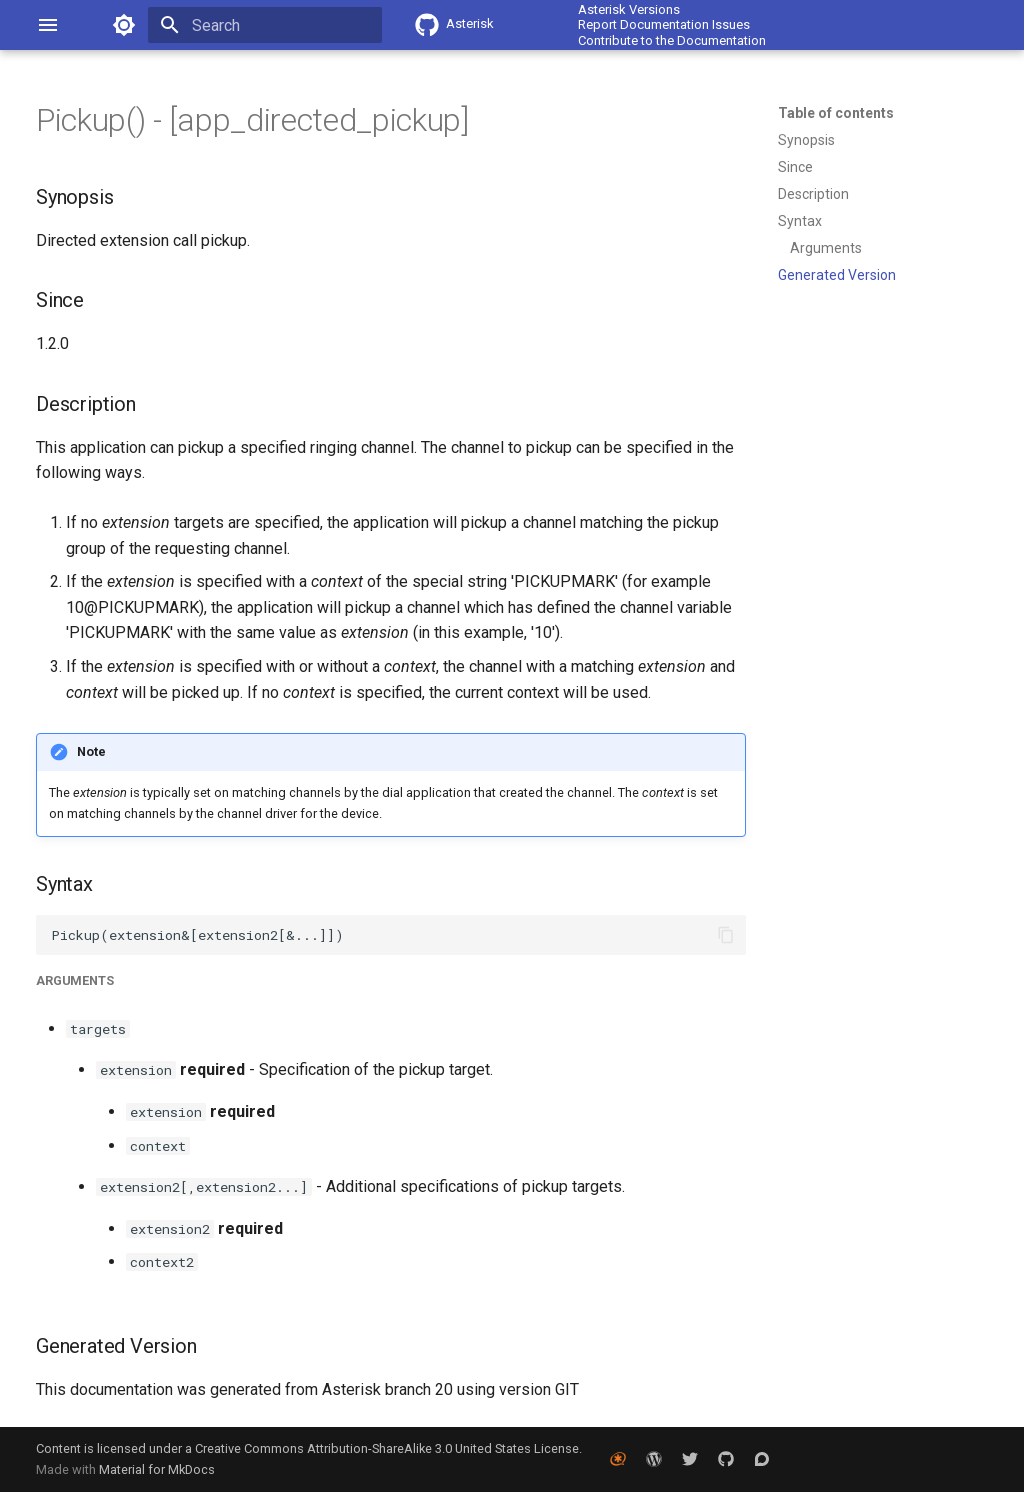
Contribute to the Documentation (672, 40)
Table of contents (836, 113)
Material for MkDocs (157, 1469)
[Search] (265, 25)
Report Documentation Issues (664, 24)
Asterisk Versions (629, 9)
